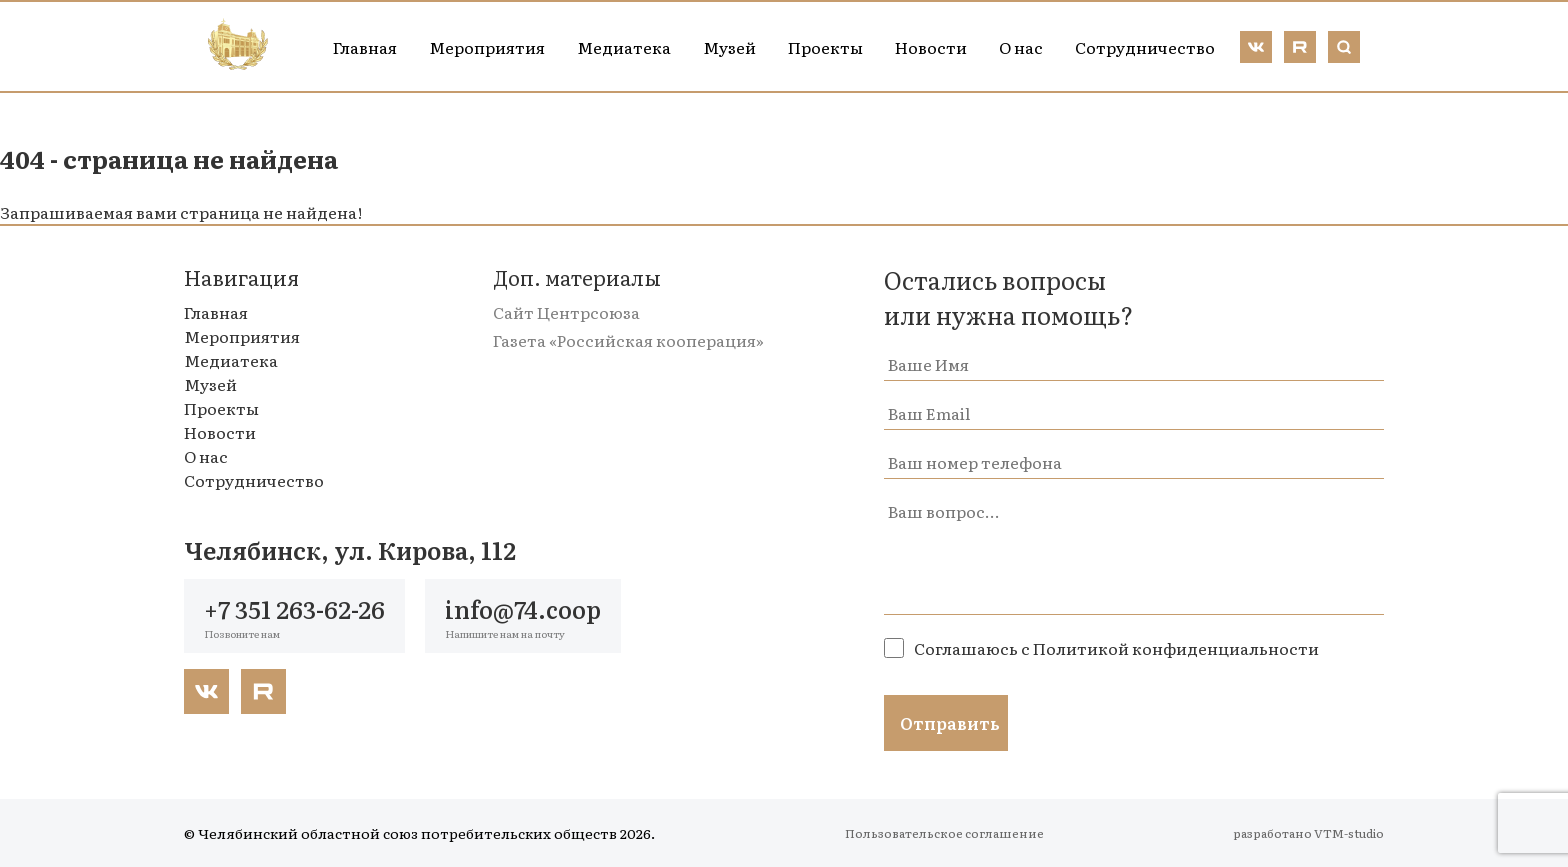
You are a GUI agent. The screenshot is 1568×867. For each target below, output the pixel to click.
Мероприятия (487, 47)
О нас (1021, 47)
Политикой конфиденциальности (1176, 648)
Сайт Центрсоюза (566, 312)
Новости (931, 47)
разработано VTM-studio (1308, 833)
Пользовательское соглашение (944, 833)
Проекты (825, 47)
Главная (365, 47)
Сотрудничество (1145, 47)
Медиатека (624, 47)
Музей (729, 47)
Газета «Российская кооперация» (628, 340)
